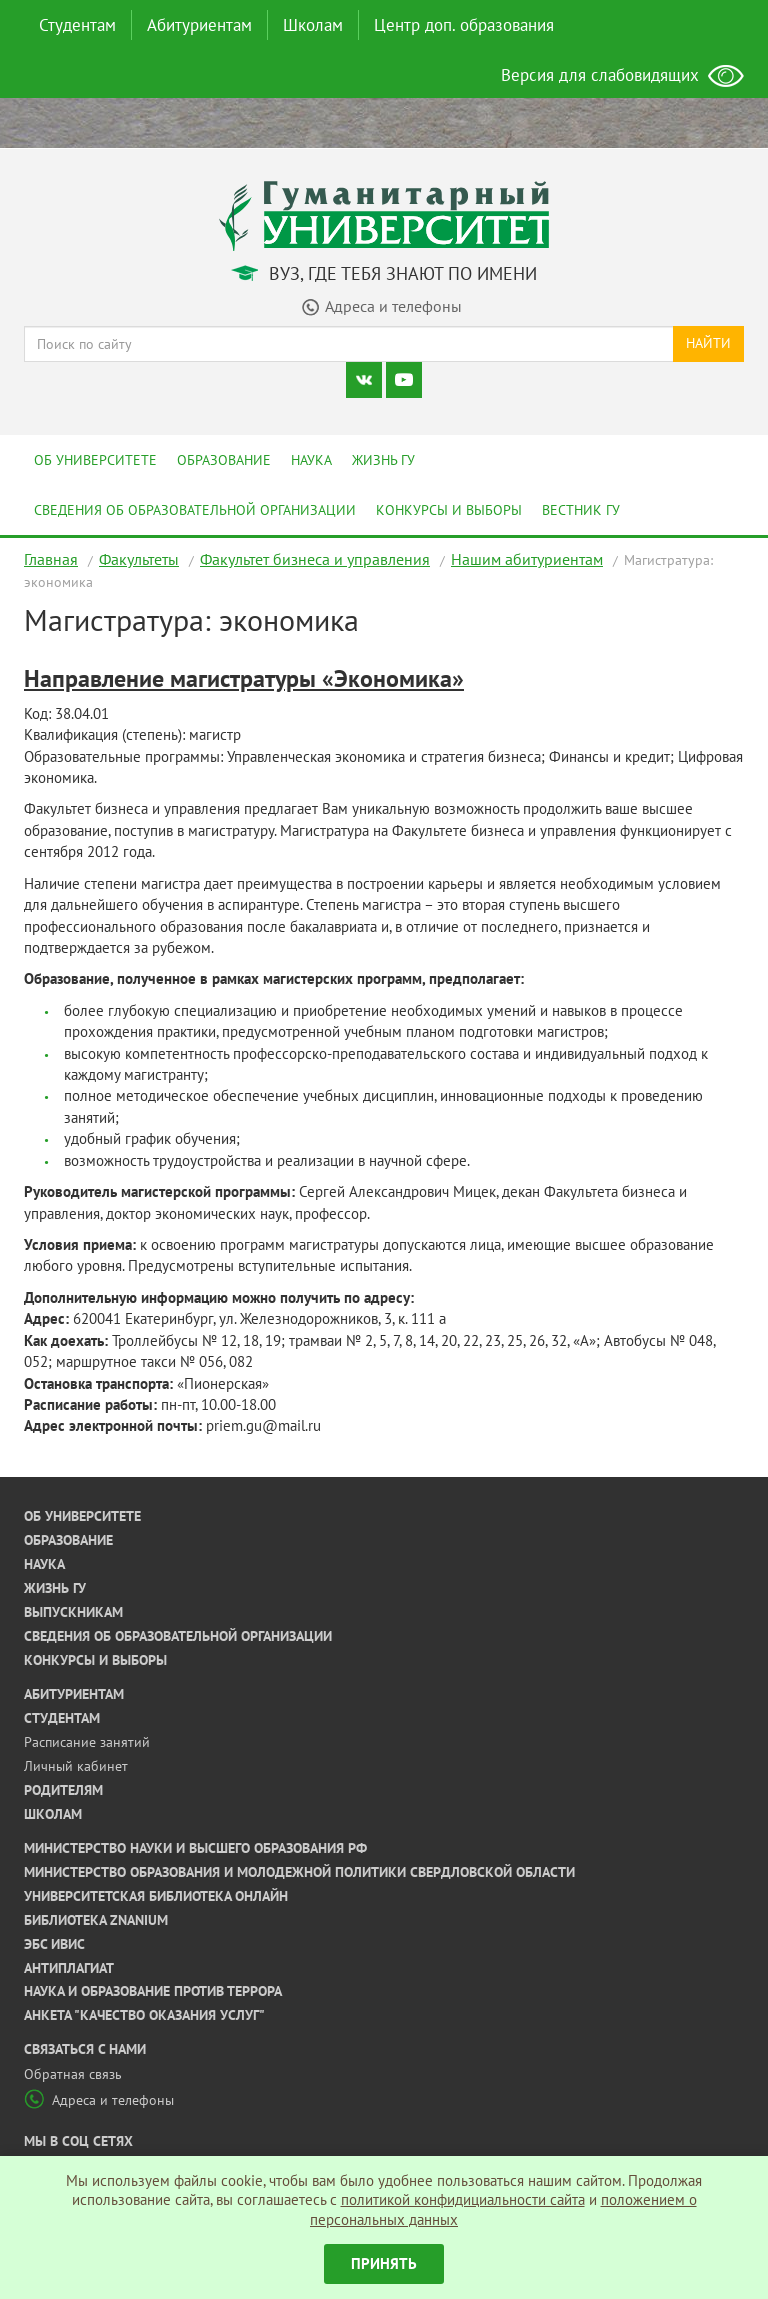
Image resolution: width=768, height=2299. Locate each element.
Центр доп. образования (464, 25)
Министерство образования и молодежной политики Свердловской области (299, 1872)
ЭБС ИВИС (54, 1944)
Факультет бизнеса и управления (315, 559)
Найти (708, 343)
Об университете (95, 460)
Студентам (77, 25)
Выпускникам (73, 1612)
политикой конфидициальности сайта (463, 2199)
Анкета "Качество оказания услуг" (144, 2015)
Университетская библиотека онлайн (156, 1896)
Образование (224, 460)
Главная (51, 559)
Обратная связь (73, 2074)
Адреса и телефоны (99, 2100)
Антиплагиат (69, 1968)
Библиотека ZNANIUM (96, 1920)
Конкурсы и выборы (449, 510)
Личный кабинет (76, 1766)
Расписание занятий (87, 1742)
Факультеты (139, 559)
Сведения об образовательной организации (195, 510)
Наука (311, 460)
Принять (384, 2263)
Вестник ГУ (581, 510)
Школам (313, 25)
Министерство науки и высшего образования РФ (195, 1848)
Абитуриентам (199, 25)
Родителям (63, 1790)
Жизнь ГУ (383, 460)
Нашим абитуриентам (527, 559)
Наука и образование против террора (153, 1991)
